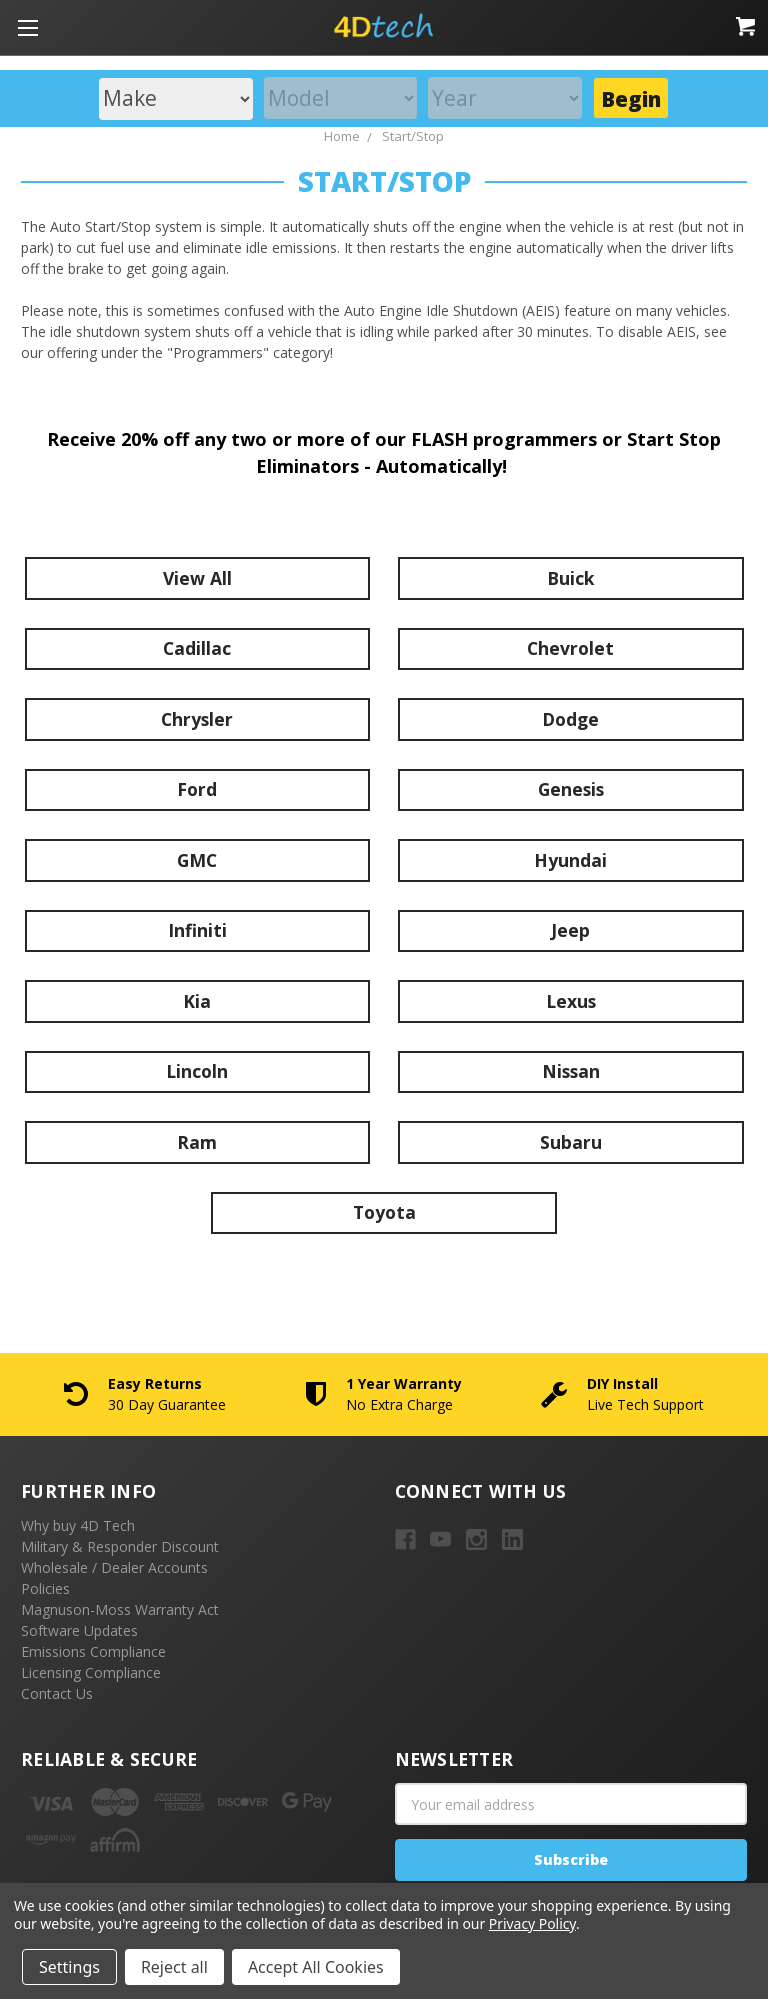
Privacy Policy (532, 1923)
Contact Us (57, 1693)
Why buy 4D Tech (78, 1525)
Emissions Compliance (93, 1651)
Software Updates (79, 1630)
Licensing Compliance (91, 1672)
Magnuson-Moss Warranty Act (120, 1609)
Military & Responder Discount (120, 1546)
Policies (45, 1588)
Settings (69, 1967)
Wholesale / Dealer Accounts (114, 1567)
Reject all (174, 1967)
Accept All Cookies (316, 1967)
